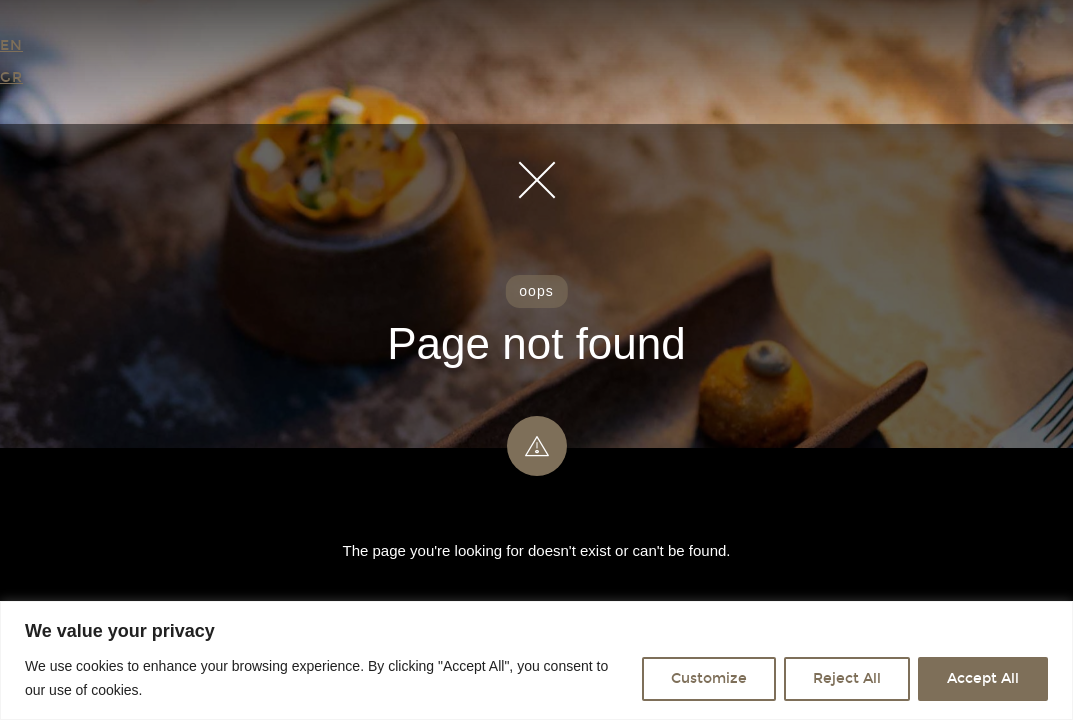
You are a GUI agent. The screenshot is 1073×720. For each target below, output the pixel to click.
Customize (709, 678)
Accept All (983, 678)
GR (11, 77)
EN (11, 45)
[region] (536, 660)
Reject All (847, 678)
